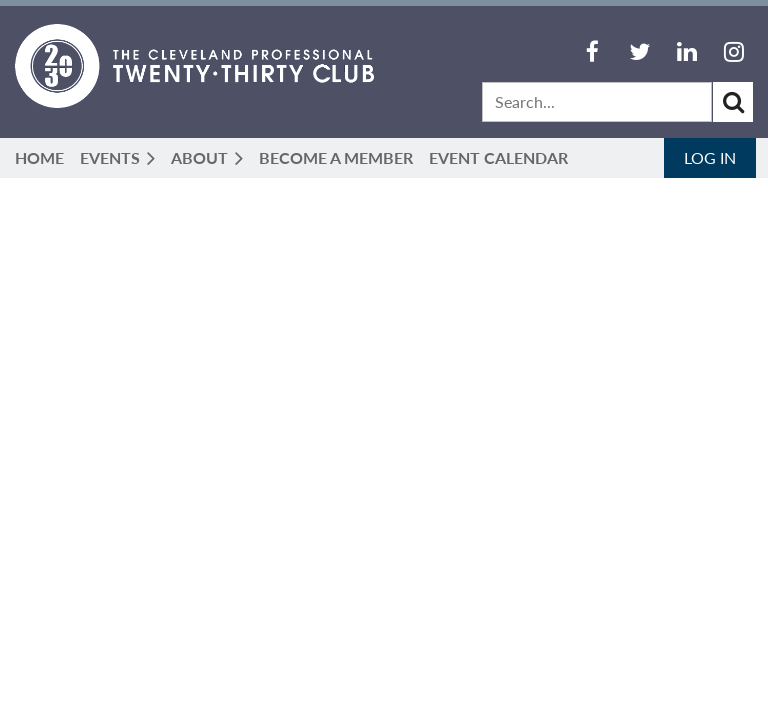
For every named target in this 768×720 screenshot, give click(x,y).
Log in (710, 157)
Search (733, 102)
